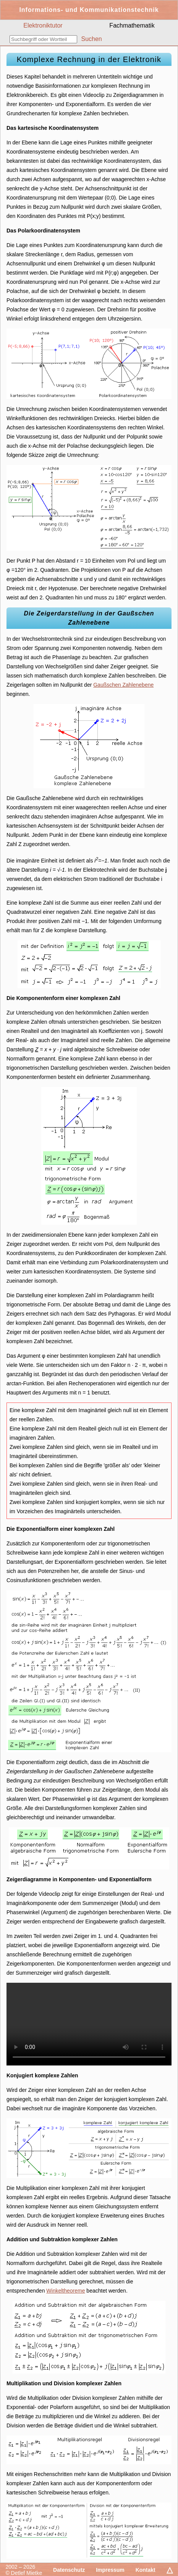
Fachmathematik (131, 25)
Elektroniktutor (42, 25)
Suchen (91, 39)
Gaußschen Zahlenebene (123, 685)
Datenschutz (69, 2570)
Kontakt (145, 2570)
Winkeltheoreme (65, 2291)
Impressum (110, 2570)
